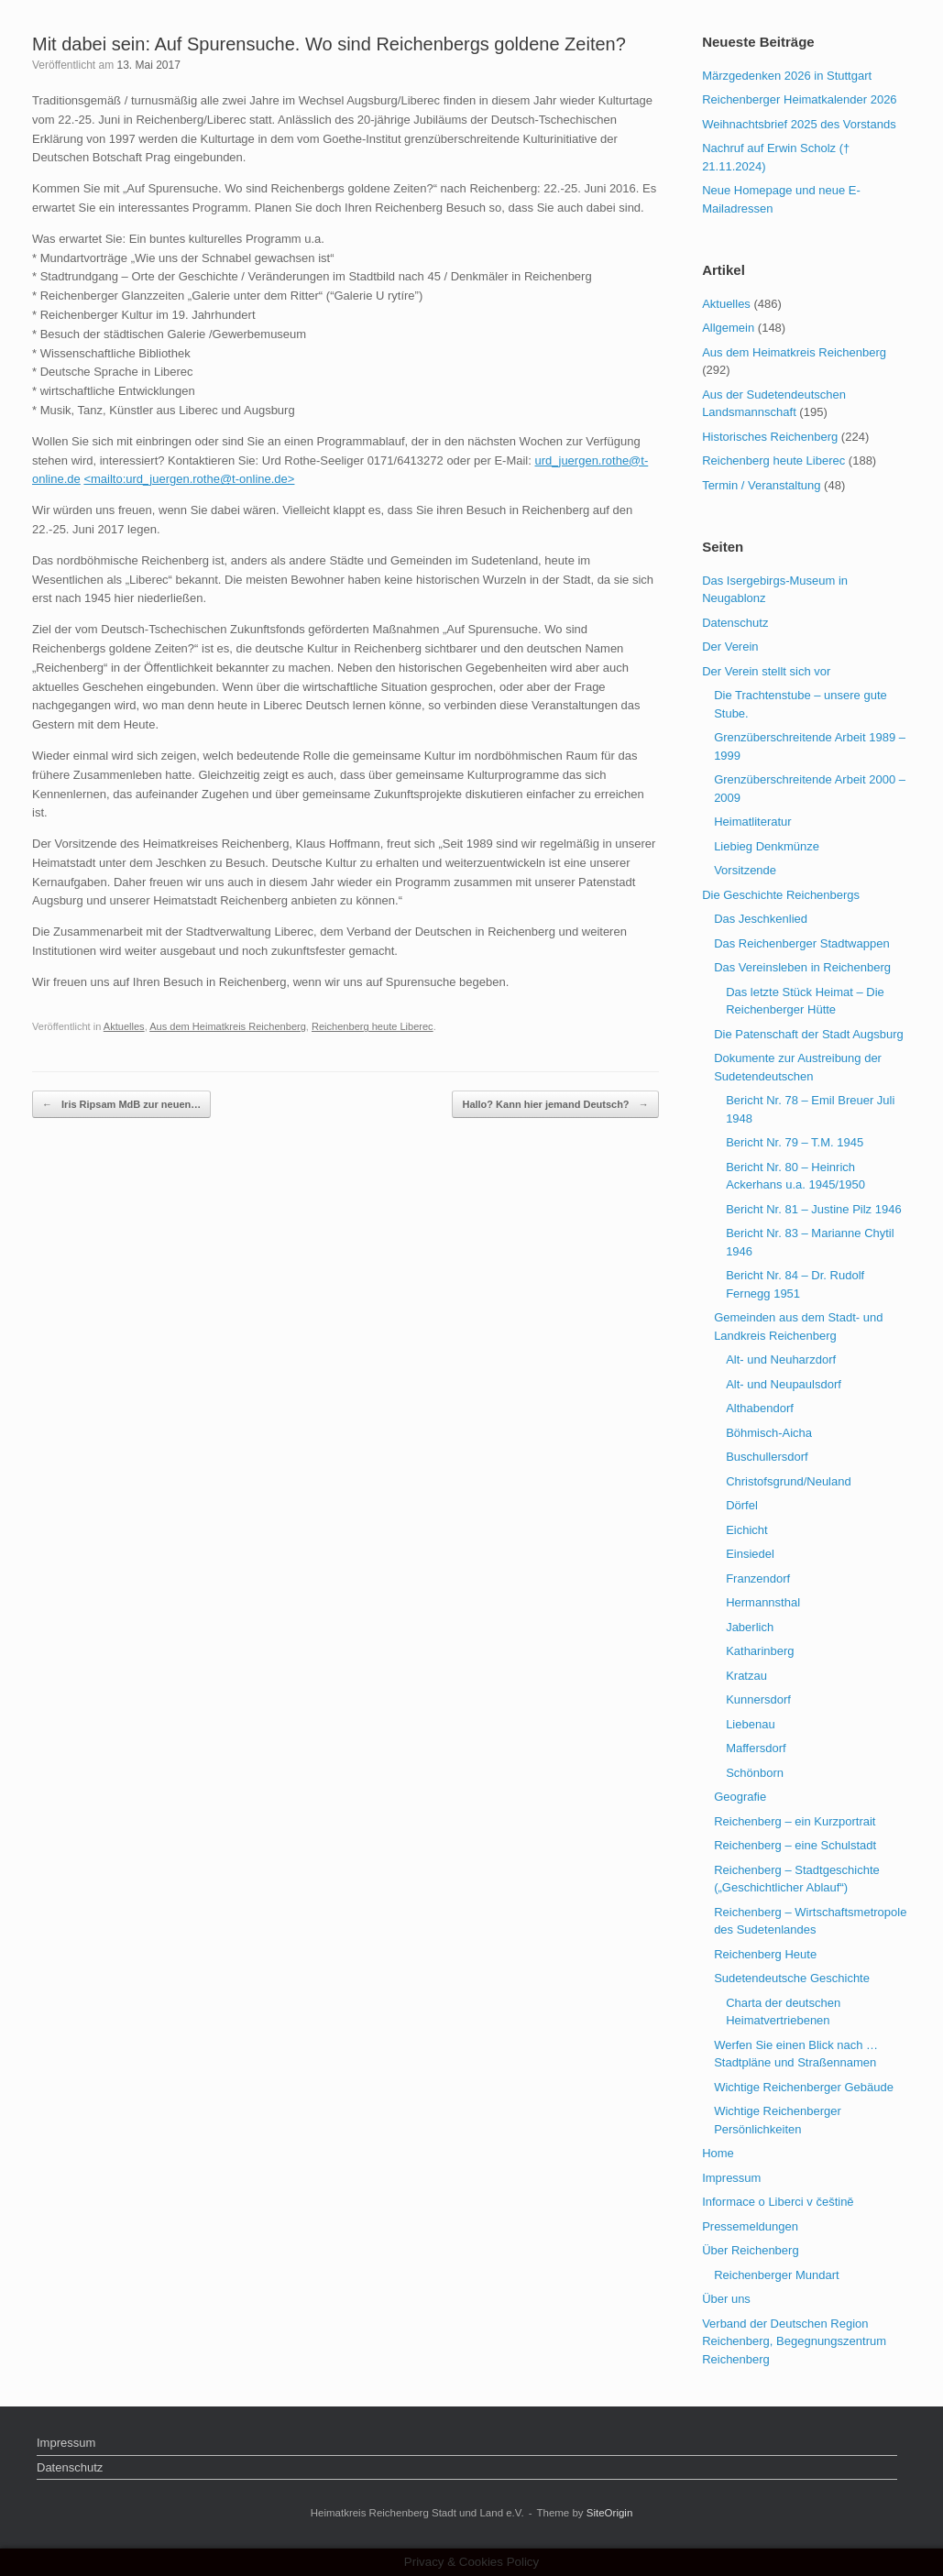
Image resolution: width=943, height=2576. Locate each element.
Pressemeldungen (750, 2226)
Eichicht (747, 1530)
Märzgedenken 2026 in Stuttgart (787, 75)
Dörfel (742, 1505)
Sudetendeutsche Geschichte (792, 1978)
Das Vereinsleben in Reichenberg (802, 967)
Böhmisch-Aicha (769, 1433)
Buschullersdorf (767, 1456)
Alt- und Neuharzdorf (781, 1359)
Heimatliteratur (753, 821)
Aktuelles (124, 1026)
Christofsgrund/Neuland (788, 1481)
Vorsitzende (745, 870)
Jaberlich (749, 1627)
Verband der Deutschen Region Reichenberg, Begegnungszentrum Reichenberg (794, 2341)
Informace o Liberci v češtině (777, 2202)
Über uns (726, 2299)
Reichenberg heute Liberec (372, 1026)
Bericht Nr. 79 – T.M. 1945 (794, 1142)
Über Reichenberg (750, 2250)
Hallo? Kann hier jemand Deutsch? (555, 1105)
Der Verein (730, 646)
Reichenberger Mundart (776, 2275)
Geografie (740, 1796)
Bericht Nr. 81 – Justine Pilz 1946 (814, 1209)
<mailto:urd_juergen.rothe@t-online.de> (188, 479)
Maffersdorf (756, 1748)
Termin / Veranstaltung (761, 485)
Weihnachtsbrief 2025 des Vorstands (799, 124)
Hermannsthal (763, 1602)
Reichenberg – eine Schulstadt (795, 1845)
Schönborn (755, 1773)
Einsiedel (750, 1554)
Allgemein (728, 327)
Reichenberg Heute (765, 1954)
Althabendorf (760, 1408)
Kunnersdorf (758, 1699)
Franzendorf (758, 1578)
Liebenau (750, 1724)
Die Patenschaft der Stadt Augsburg (809, 1034)
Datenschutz (735, 623)
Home (718, 2153)
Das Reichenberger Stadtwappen (802, 943)
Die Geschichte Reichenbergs (781, 895)
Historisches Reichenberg (770, 437)
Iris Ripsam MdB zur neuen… (121, 1105)
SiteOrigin (610, 2512)
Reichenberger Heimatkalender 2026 (799, 99)
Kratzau (746, 1676)
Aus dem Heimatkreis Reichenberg (227, 1026)
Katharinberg (760, 1651)
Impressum (731, 2178)
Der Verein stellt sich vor (766, 671)
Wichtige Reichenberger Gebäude (804, 2087)
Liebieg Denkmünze (766, 846)
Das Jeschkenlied (760, 919)
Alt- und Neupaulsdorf (783, 1384)
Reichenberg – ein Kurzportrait (794, 1821)
